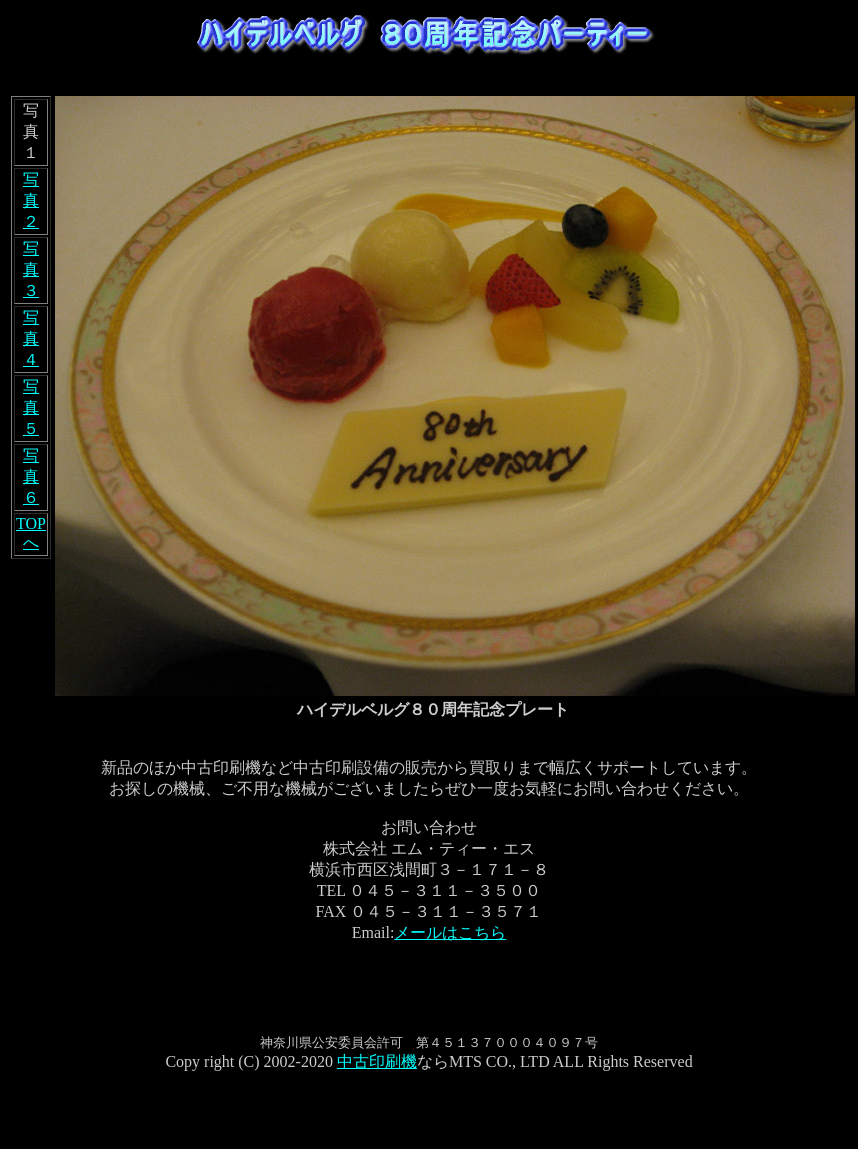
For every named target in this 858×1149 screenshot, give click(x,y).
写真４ (31, 338)
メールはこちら (450, 932)
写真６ (31, 476)
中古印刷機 (377, 1061)
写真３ (31, 269)
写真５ (31, 407)
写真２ (31, 200)
